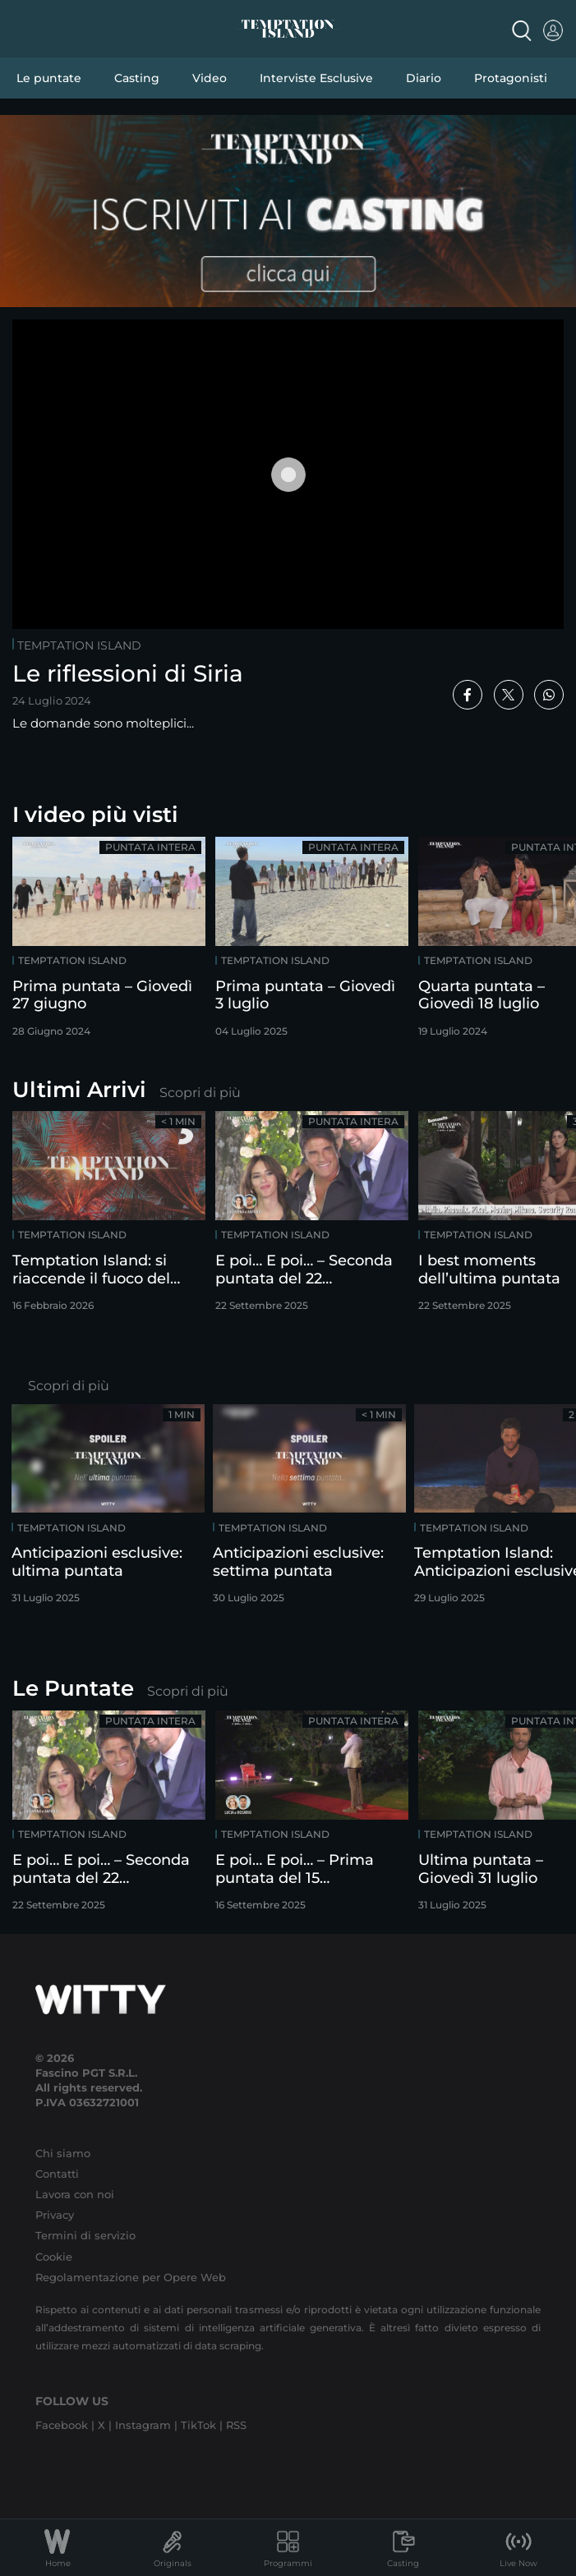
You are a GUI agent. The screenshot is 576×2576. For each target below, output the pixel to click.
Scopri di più (200, 1092)
